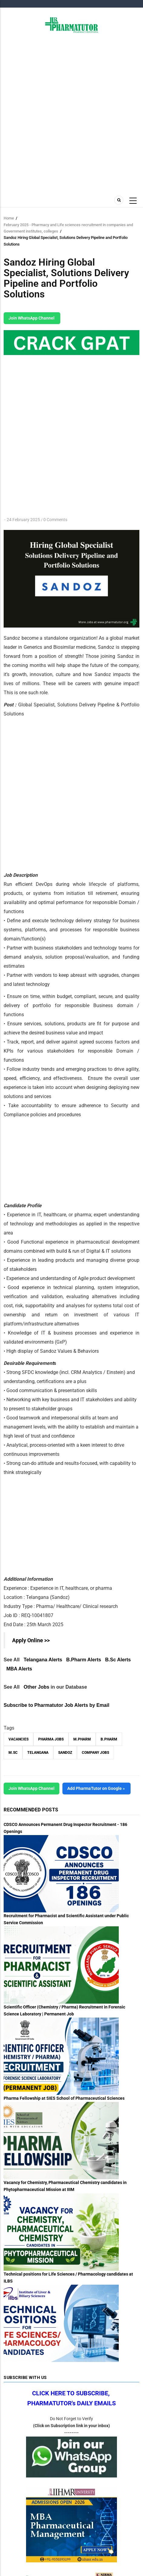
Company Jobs (95, 1752)
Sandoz (65, 1752)
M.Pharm (82, 1739)
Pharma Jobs (51, 1739)
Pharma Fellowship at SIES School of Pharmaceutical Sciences (64, 2098)
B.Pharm (109, 1739)
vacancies (18, 1739)
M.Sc (13, 1752)
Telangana (37, 1752)
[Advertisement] (71, 113)
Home (9, 218)
